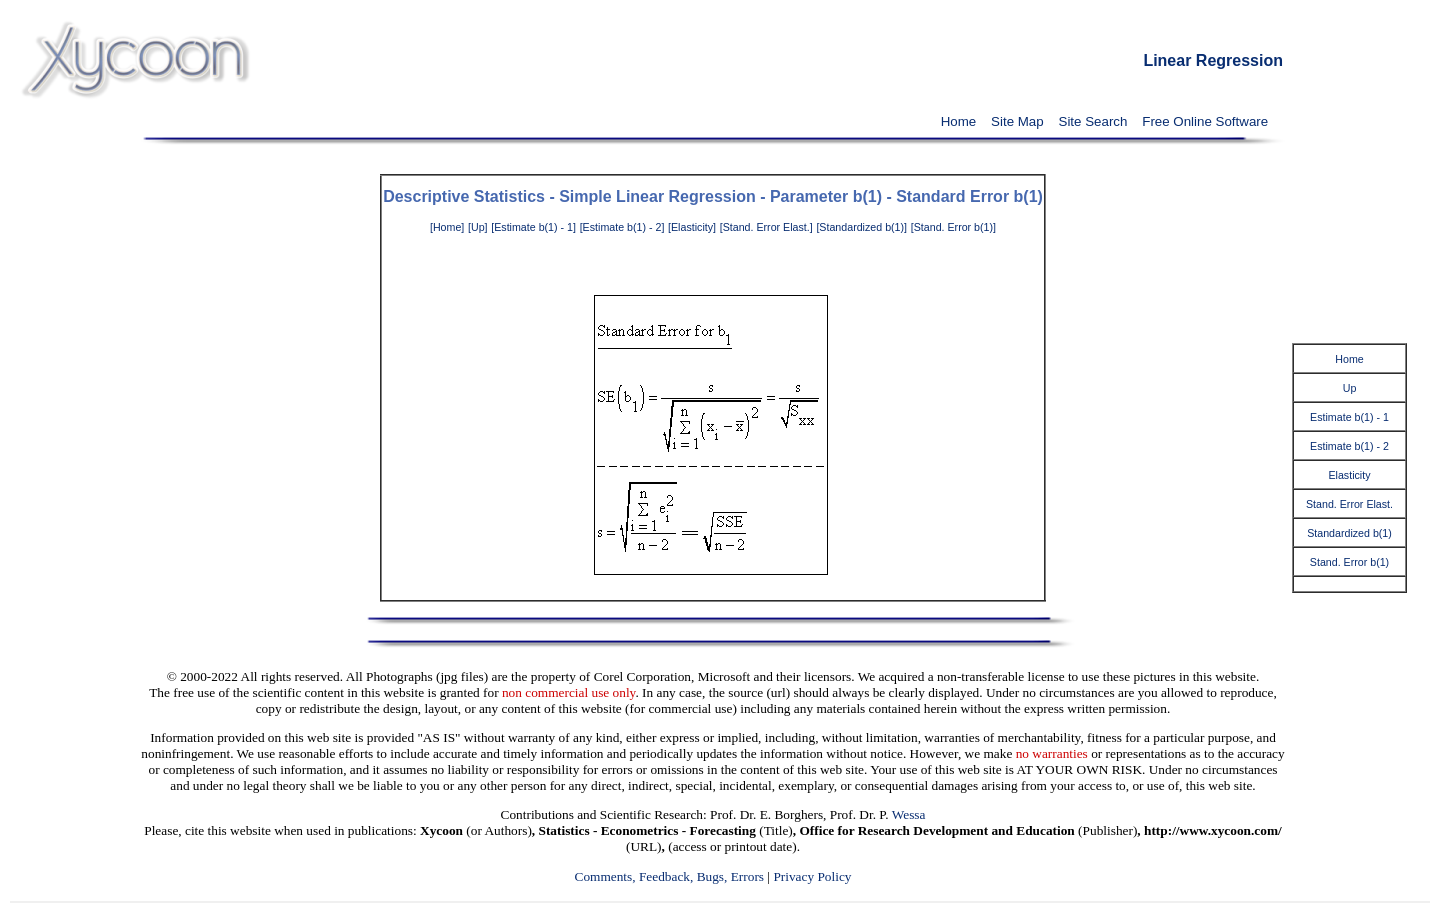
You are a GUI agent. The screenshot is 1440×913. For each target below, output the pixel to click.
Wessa (909, 814)
